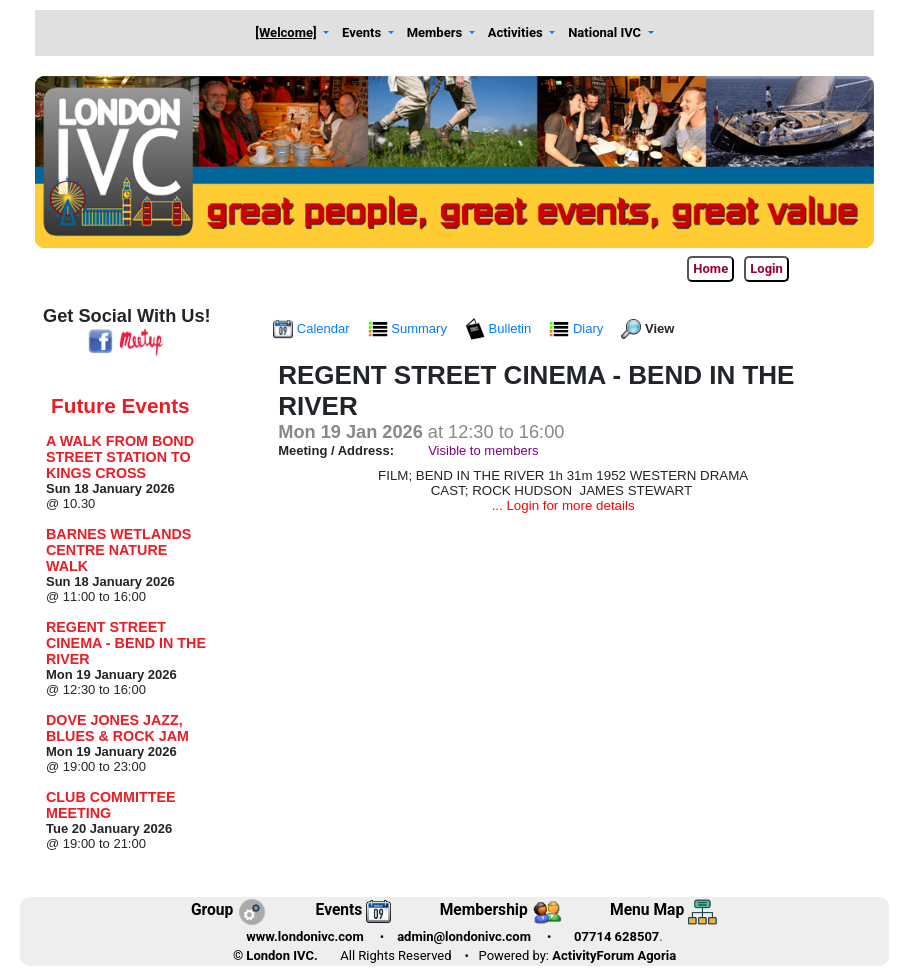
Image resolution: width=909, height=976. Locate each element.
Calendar (313, 328)
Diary (578, 328)
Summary (409, 328)
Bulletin (500, 328)
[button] (292, 33)
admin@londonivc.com (464, 936)
